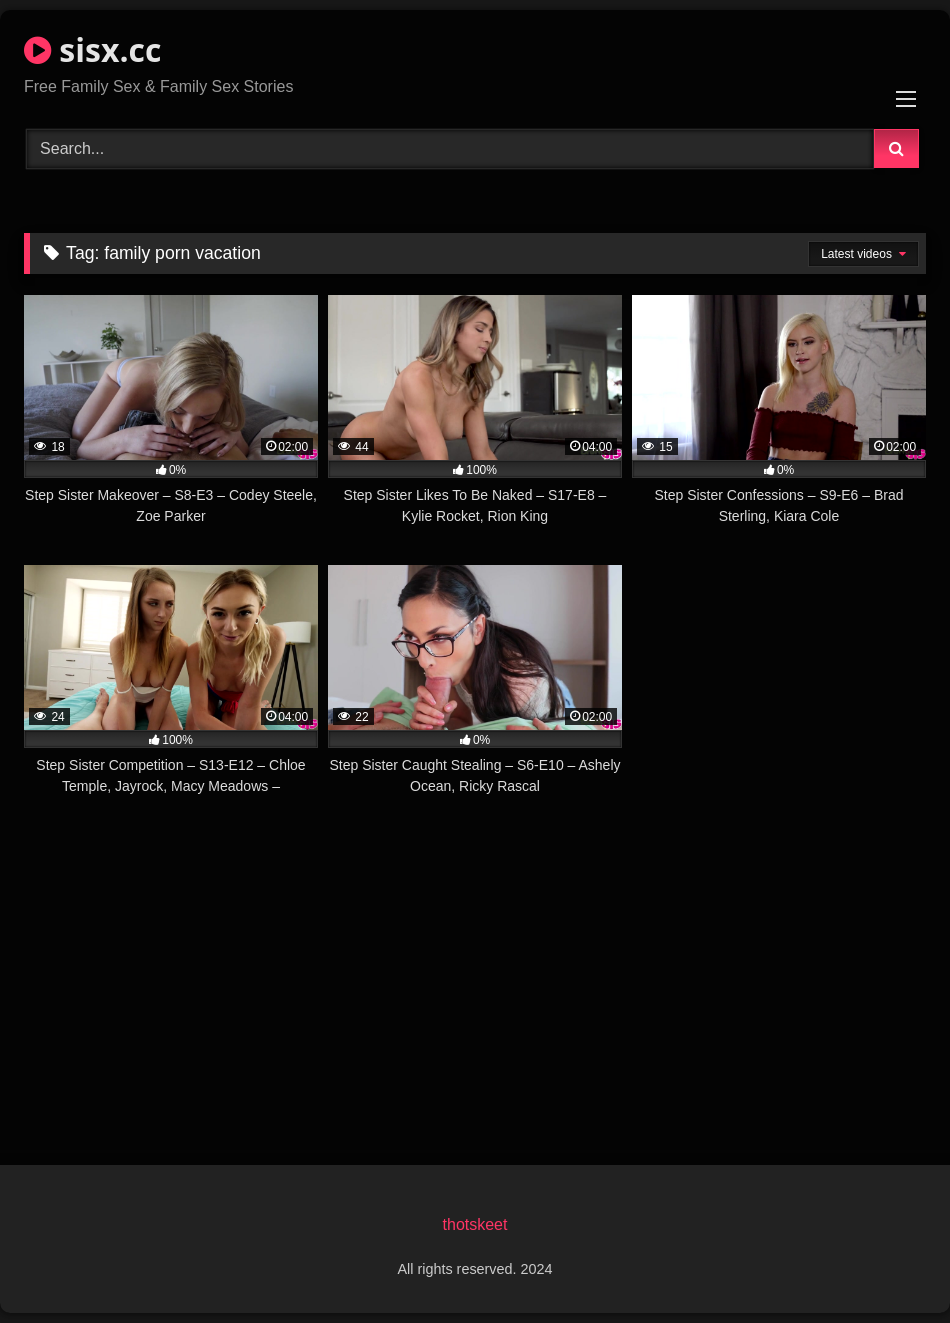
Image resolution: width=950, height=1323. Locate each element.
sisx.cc (92, 49)
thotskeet (475, 1224)
